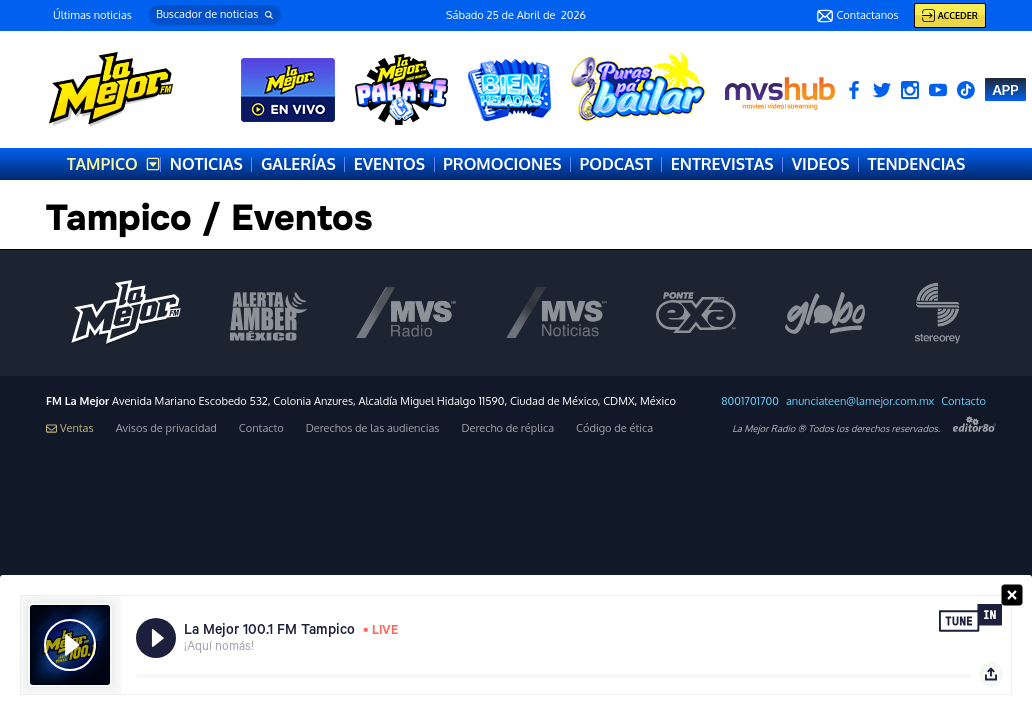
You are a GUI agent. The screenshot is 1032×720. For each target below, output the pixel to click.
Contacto (963, 401)
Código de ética (614, 428)
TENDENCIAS (916, 164)
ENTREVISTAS (722, 164)
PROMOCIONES (502, 164)
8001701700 (750, 401)
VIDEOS (821, 164)
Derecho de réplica (507, 428)
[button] (215, 15)
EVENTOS (389, 164)
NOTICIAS (206, 164)
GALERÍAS (298, 164)
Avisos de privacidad (166, 428)
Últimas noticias (92, 15)
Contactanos (857, 16)
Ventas (70, 428)
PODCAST (615, 164)
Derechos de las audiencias (373, 428)
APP (1005, 89)
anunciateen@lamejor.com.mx (860, 401)
